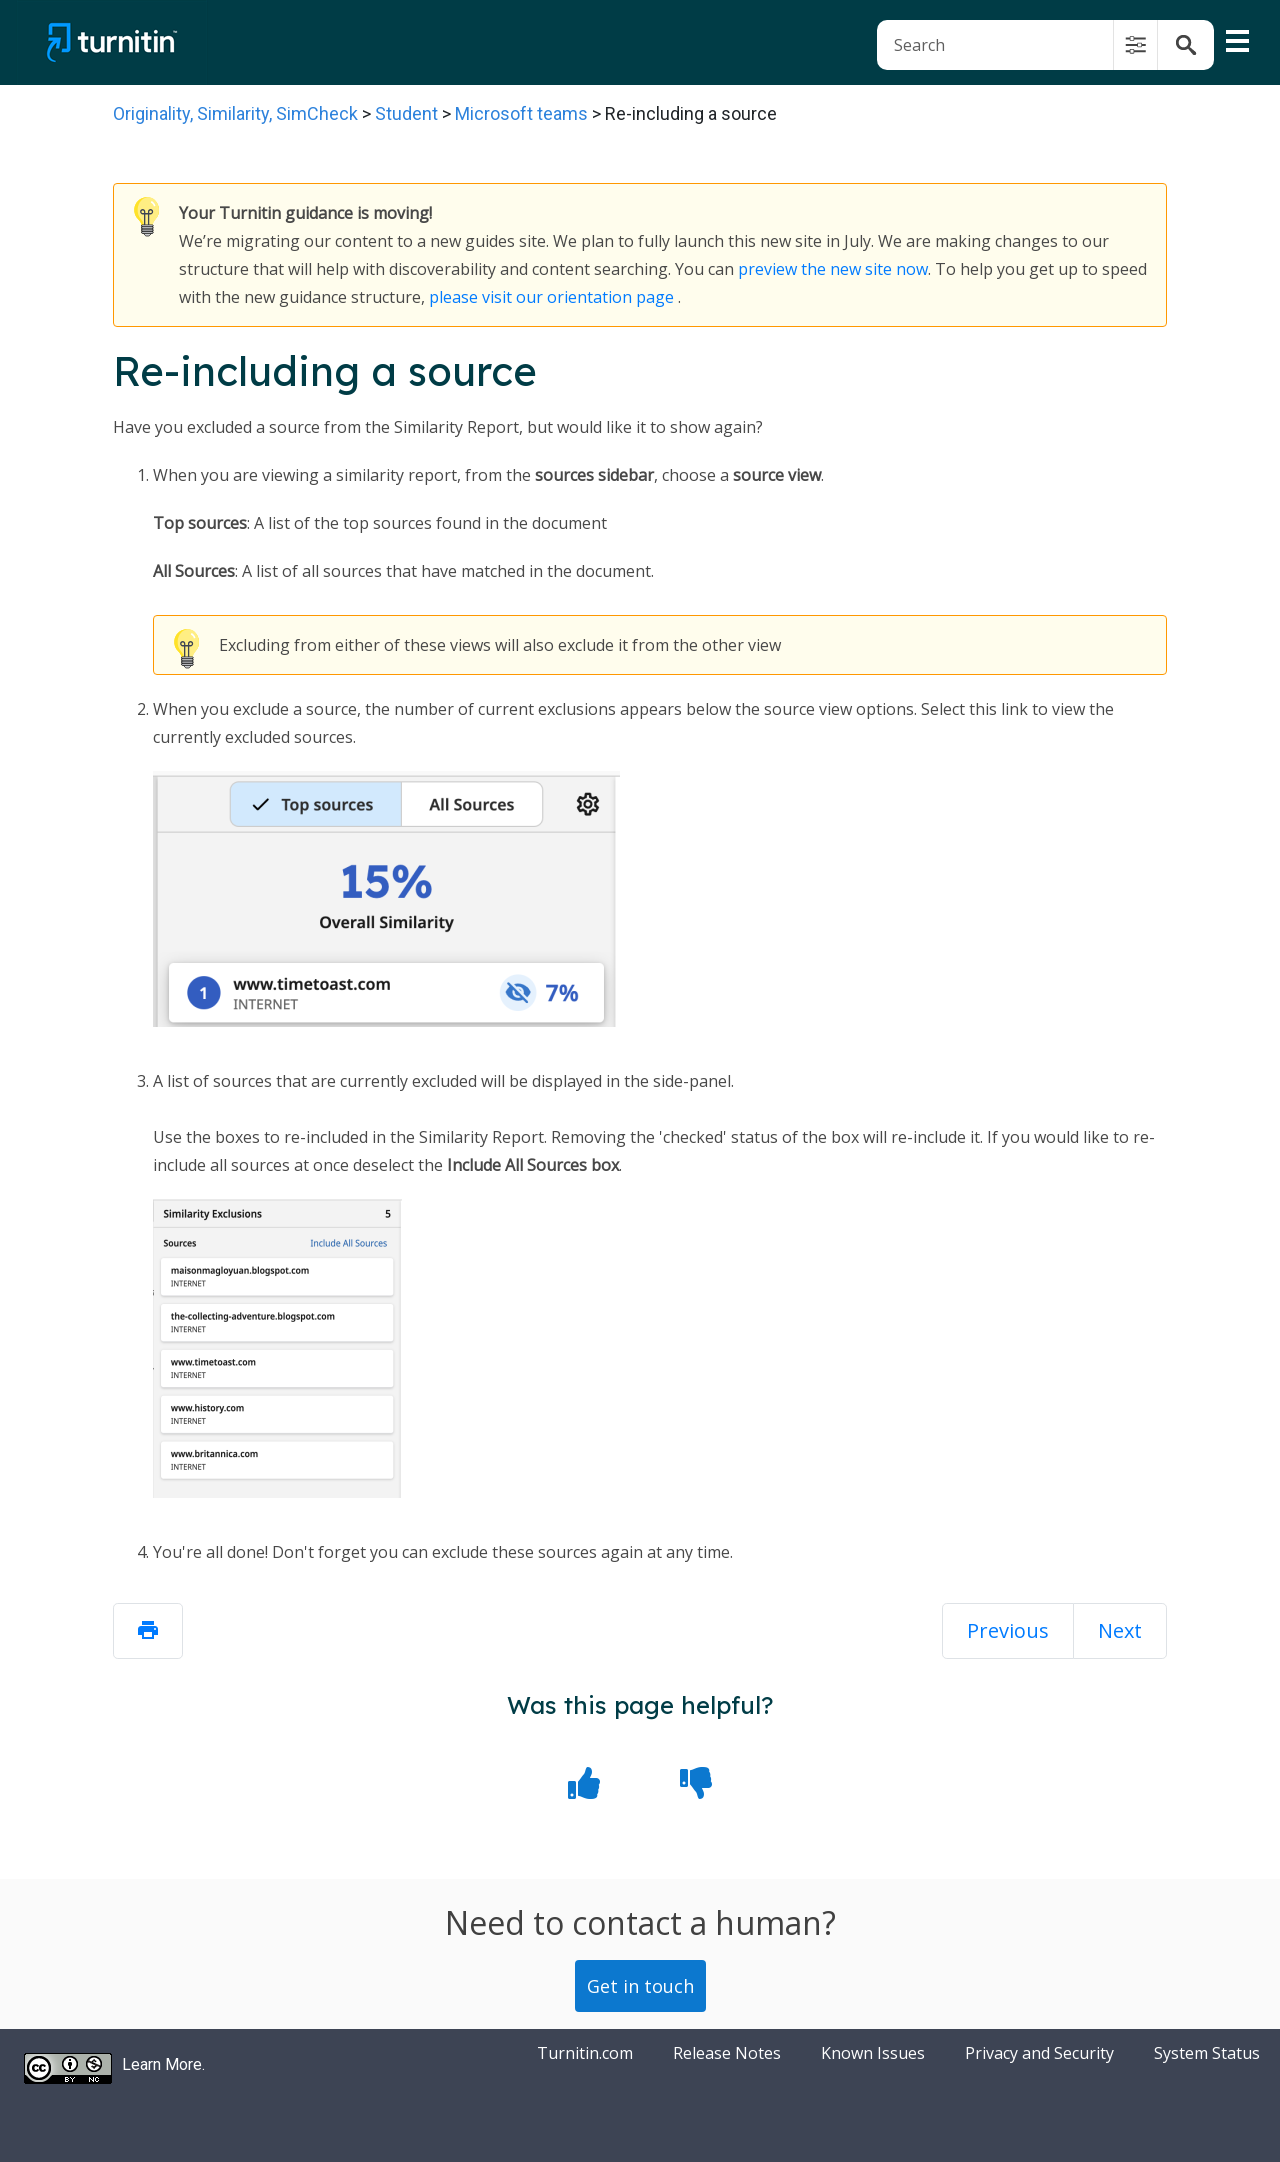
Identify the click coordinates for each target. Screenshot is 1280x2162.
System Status (1207, 2053)
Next (1120, 1630)
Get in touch (640, 1986)
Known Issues (873, 2053)
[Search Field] (1045, 45)
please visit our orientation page (551, 297)
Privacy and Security (1039, 2053)
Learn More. (163, 2064)
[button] (1135, 45)
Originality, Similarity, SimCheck (235, 113)
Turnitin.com (585, 2053)
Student (406, 113)
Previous (1008, 1630)
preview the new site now (833, 269)
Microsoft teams (521, 113)
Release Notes (727, 2053)
